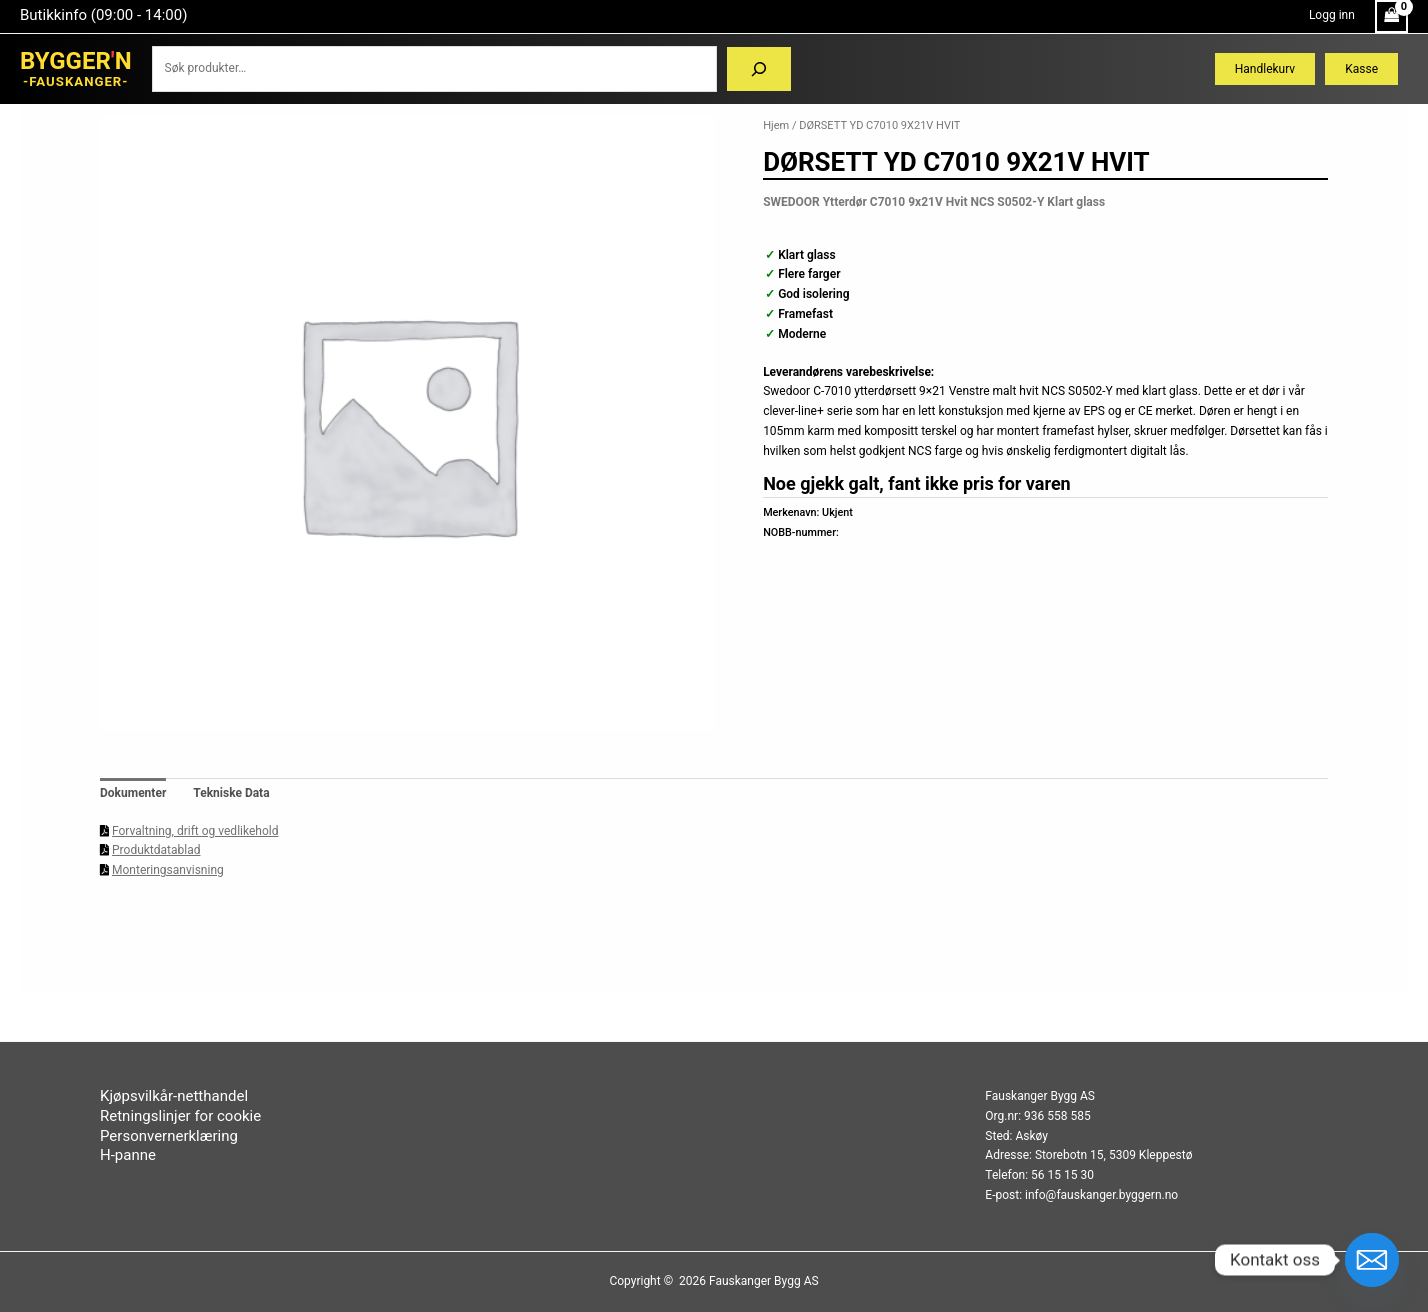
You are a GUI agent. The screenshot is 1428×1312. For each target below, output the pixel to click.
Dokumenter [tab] (133, 793)
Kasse (1361, 69)
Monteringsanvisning (168, 870)
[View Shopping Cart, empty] (1391, 16)
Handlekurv (1265, 69)
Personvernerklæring (169, 1136)
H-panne (128, 1155)
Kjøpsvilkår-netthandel (174, 1096)
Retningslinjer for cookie (180, 1116)
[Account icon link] (1332, 16)
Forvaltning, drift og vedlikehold (195, 831)
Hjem (776, 125)
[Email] (1372, 1260)
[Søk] (759, 69)
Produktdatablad (156, 850)
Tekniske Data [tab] (231, 793)
